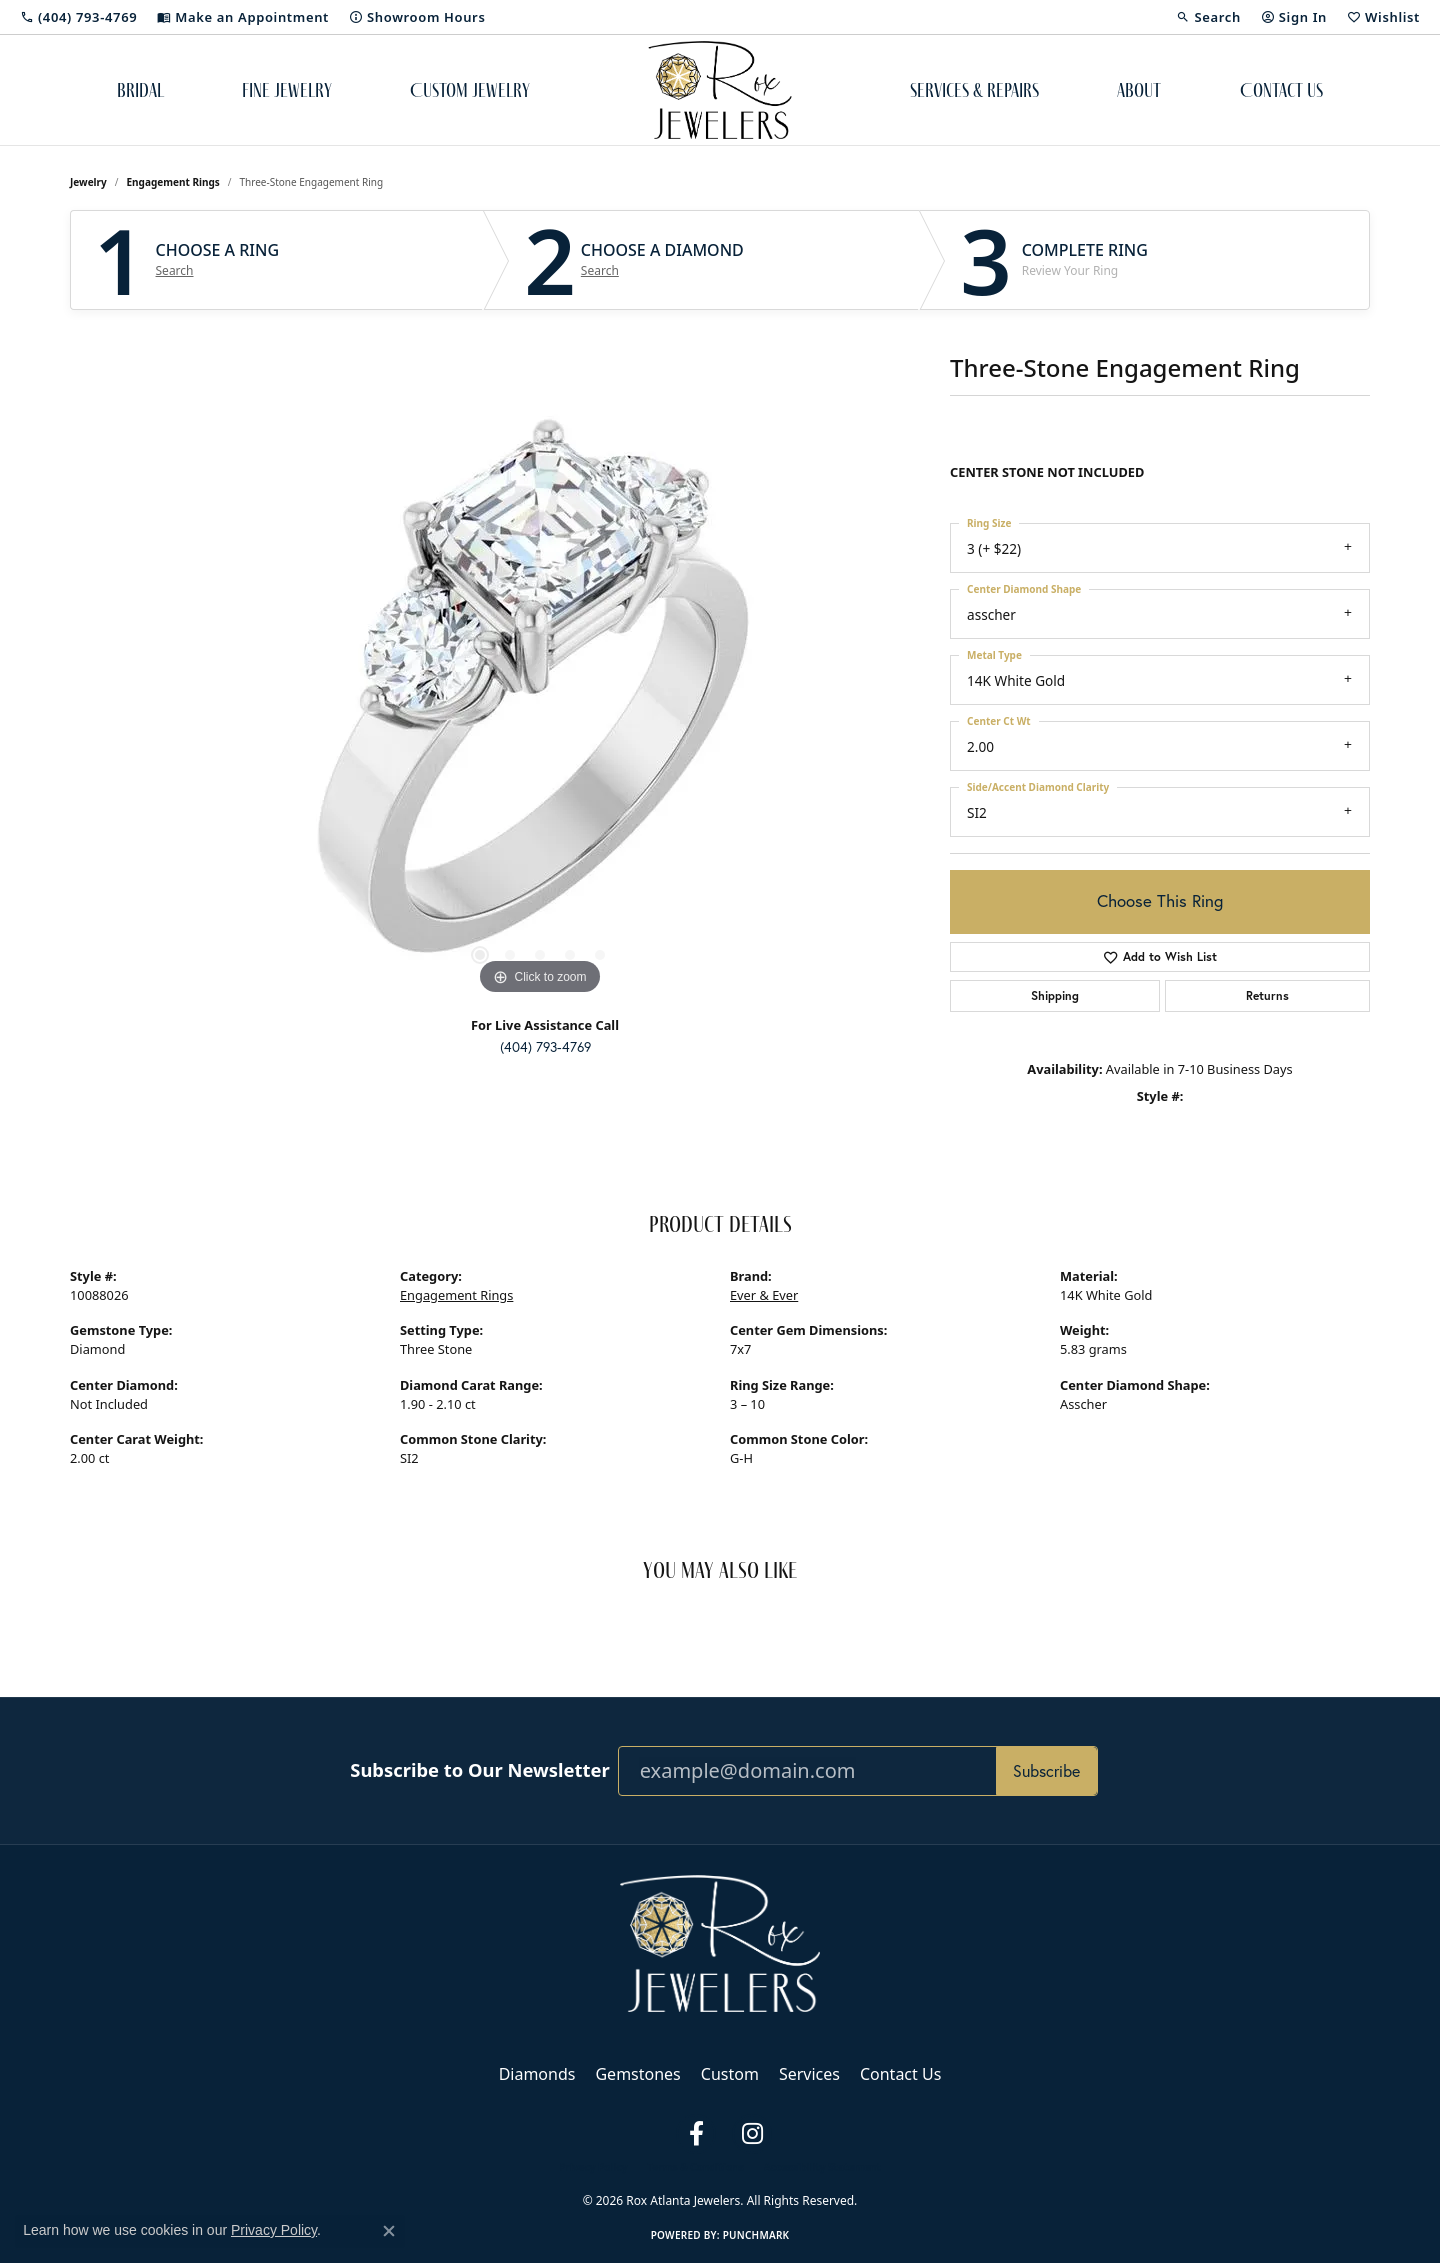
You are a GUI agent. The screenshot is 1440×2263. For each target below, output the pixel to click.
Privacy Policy (593, 2167)
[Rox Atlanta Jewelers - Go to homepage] (720, 1942)
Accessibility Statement (822, 2167)
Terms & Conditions (695, 2167)
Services (809, 2074)
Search (175, 271)
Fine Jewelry (287, 90)
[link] (78, 17)
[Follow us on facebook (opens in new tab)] (696, 2134)
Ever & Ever (764, 1295)
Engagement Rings (173, 182)
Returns (1267, 995)
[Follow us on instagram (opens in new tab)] (752, 2134)
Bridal (140, 90)
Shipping (1055, 995)
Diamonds (537, 2074)
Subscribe (1046, 1770)
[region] (540, 700)
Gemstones (637, 2074)
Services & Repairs (974, 90)
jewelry (88, 182)
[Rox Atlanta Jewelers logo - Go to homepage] (720, 90)
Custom (730, 2074)
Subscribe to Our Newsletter (479, 1770)
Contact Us (1281, 90)
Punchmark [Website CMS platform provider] (756, 2235)
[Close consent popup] (389, 2231)
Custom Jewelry (470, 90)
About (1139, 90)
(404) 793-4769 (545, 1047)
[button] (1208, 17)
